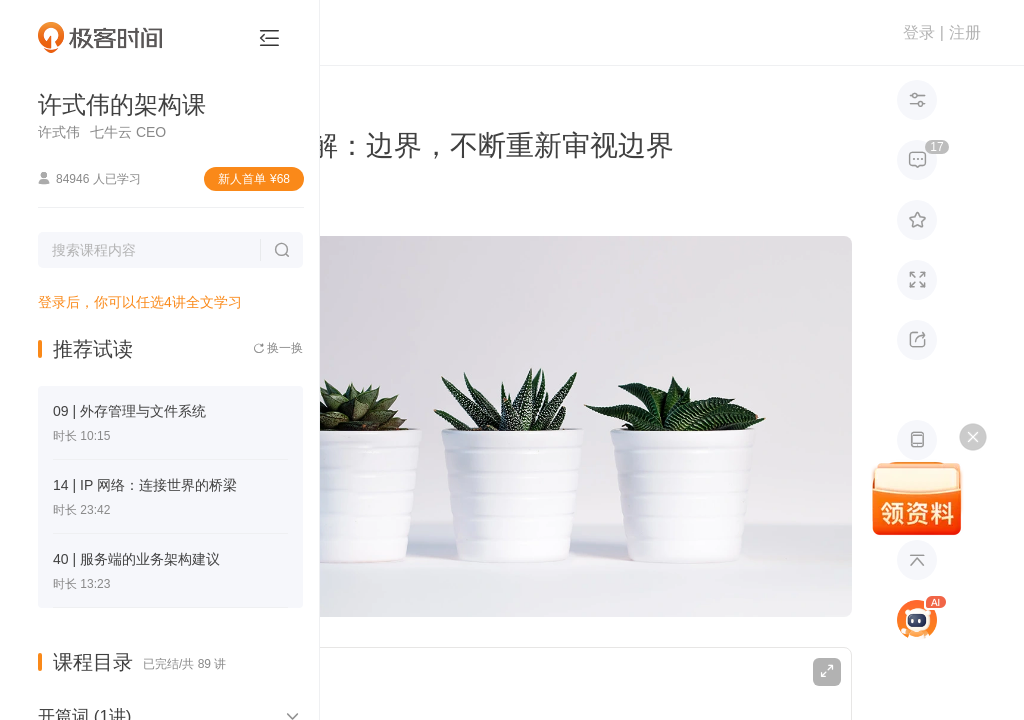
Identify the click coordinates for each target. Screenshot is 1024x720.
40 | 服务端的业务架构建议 (136, 559)
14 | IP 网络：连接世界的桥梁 (145, 485)
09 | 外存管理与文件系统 (129, 411)
